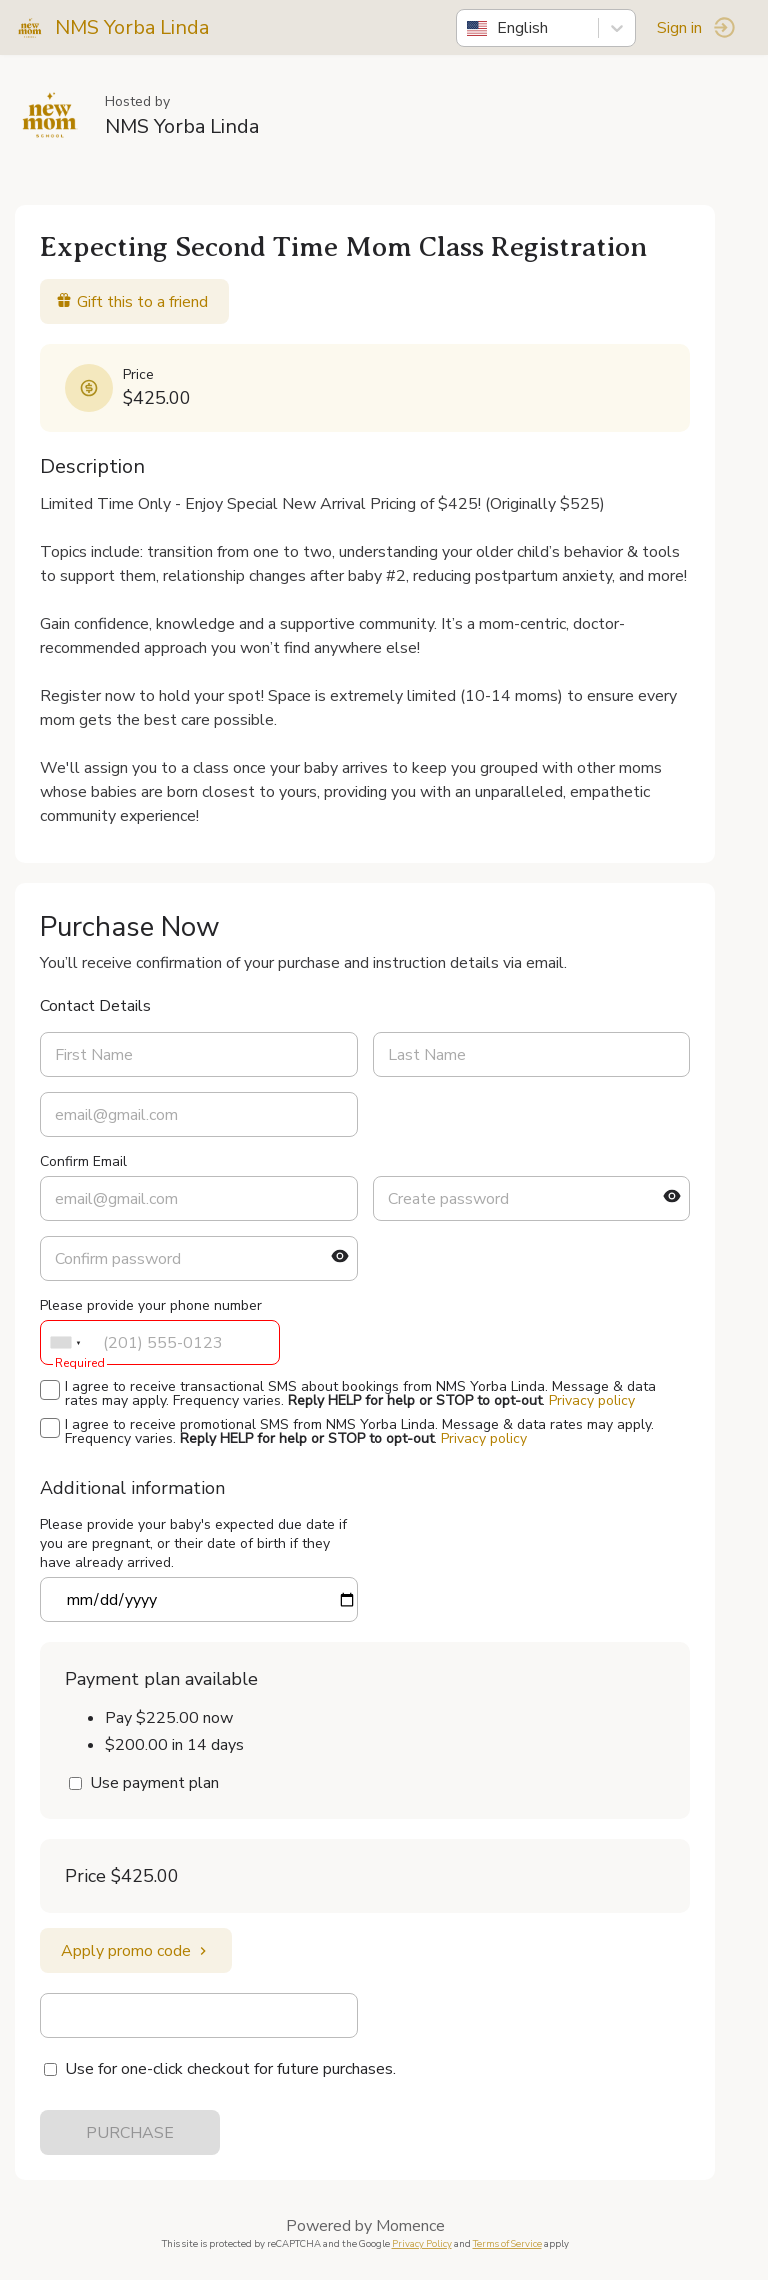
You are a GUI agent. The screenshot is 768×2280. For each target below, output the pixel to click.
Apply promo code (136, 1951)
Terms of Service (507, 2243)
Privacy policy (592, 1400)
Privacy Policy (422, 2243)
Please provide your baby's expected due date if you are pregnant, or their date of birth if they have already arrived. (193, 1543)
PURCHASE (130, 2133)
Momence (410, 2226)
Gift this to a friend (132, 302)
